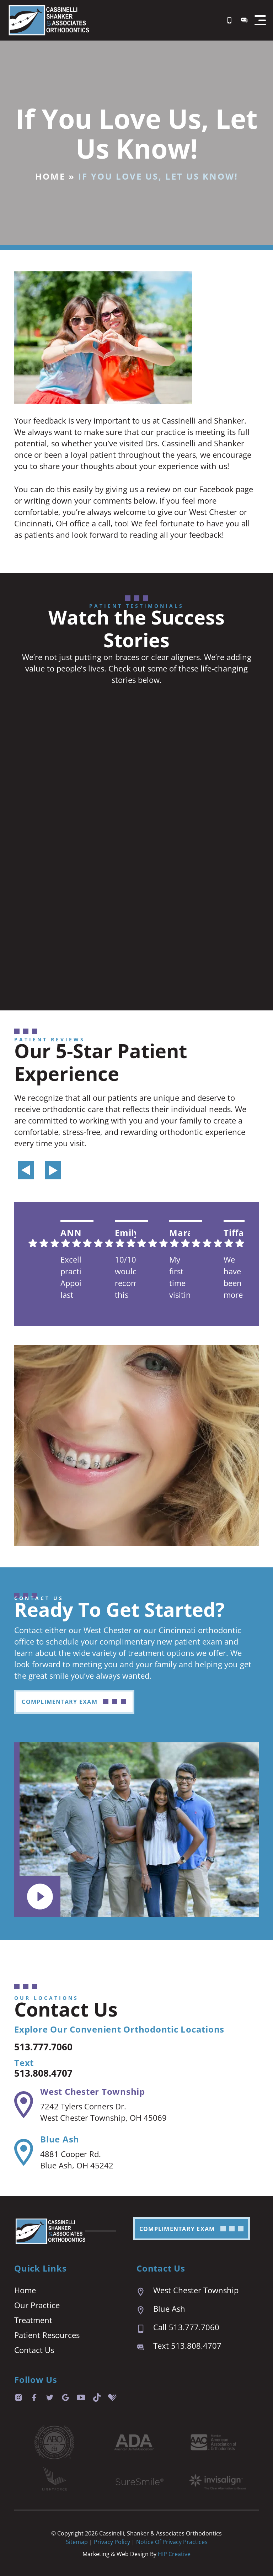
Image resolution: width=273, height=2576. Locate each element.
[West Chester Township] (23, 2104)
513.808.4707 (49, 2072)
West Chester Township (92, 2091)
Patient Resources (47, 2335)
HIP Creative (174, 2554)
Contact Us (34, 2349)
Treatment (33, 2320)
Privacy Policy (113, 2542)
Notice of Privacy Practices (172, 2542)
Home (50, 176)
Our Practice (37, 2305)
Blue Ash (59, 2139)
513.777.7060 (49, 2046)
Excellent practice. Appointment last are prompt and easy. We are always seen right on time (70, 1278)
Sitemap (77, 2542)
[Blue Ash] (23, 2152)
